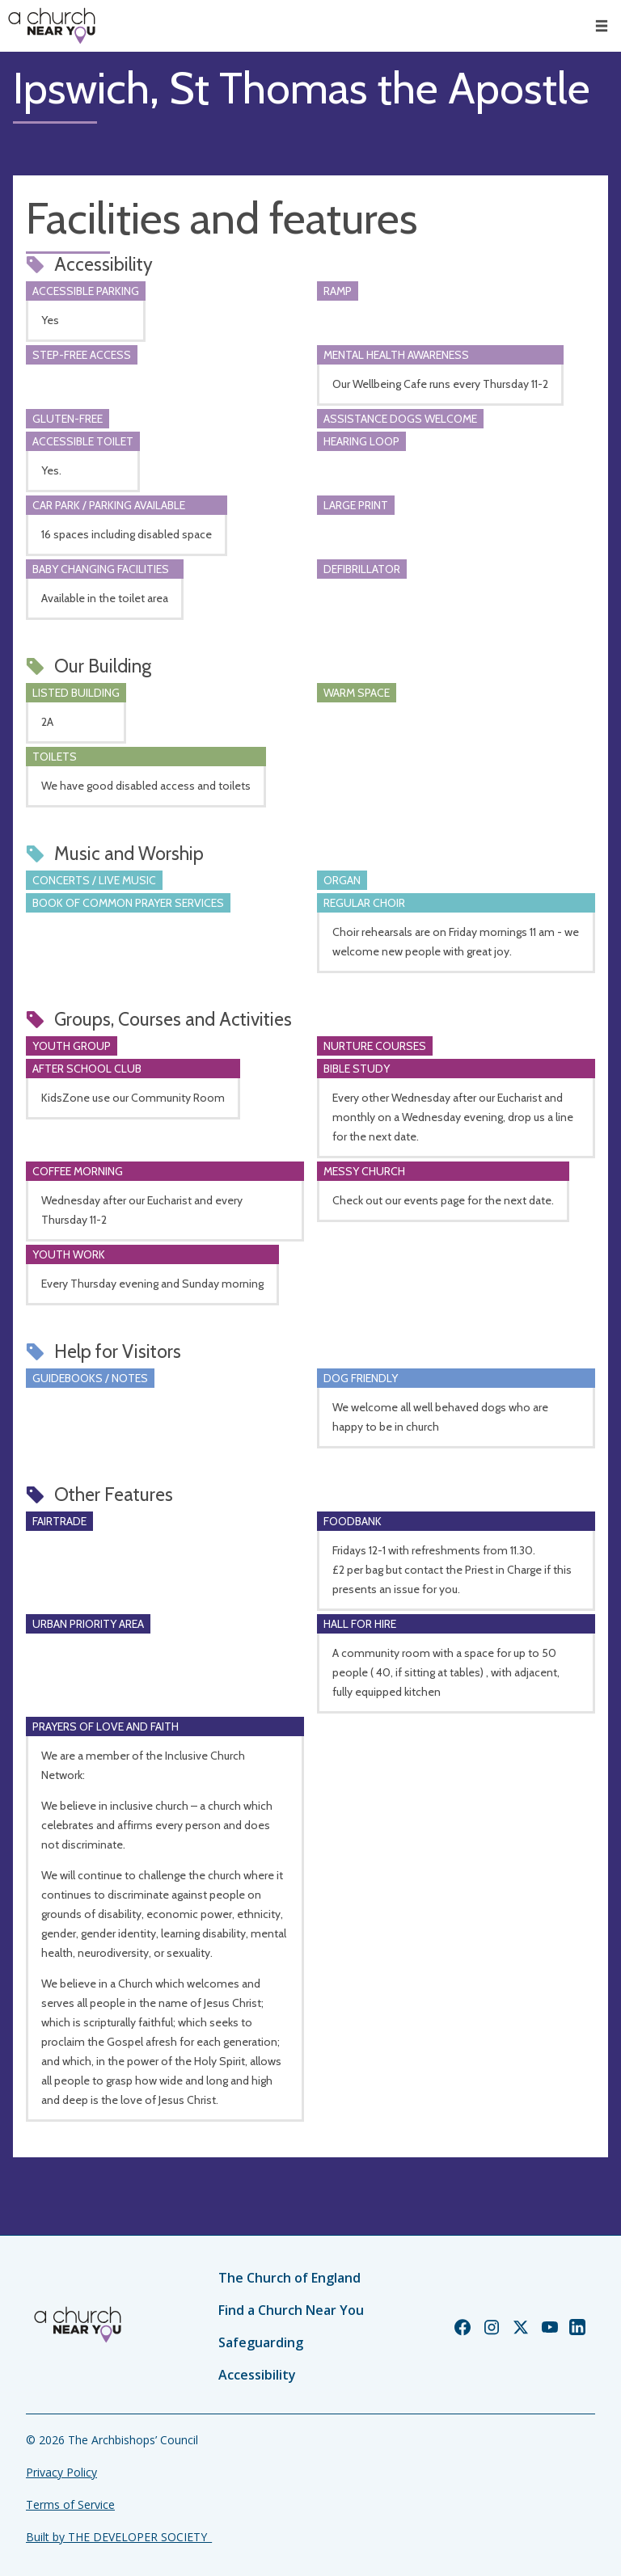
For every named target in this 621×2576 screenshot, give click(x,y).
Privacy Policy (61, 2472)
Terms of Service (70, 2504)
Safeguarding (260, 2342)
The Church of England (289, 2278)
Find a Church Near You (291, 2310)
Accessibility (257, 2375)
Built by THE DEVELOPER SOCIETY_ (119, 2536)
